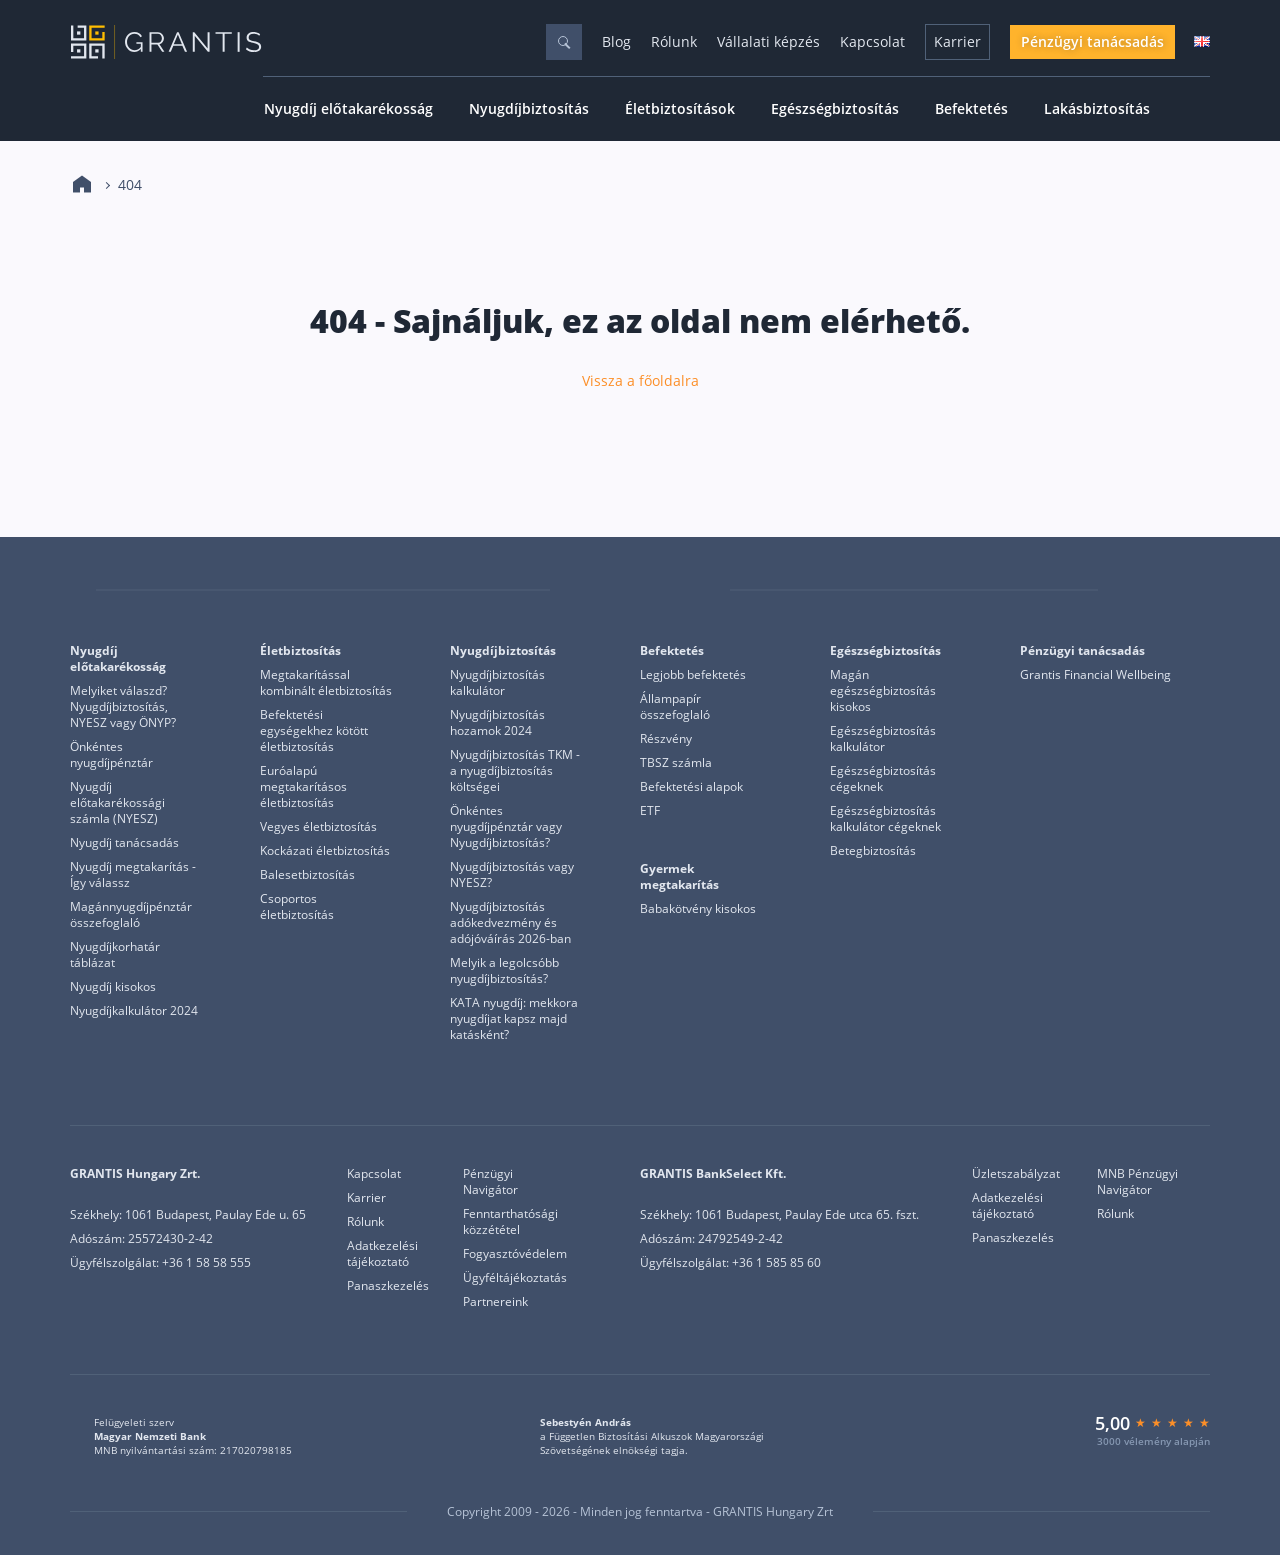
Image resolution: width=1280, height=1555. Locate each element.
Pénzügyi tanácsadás (1092, 41)
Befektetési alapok (691, 787)
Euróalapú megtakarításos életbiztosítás (303, 787)
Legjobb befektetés (693, 675)
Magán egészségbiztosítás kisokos (883, 691)
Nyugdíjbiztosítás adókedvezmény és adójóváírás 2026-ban (510, 923)
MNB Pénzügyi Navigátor (1137, 1182)
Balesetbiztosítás (307, 875)
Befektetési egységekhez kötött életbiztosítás (314, 731)
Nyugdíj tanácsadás (124, 843)
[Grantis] (83, 590)
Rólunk (674, 41)
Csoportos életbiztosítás (297, 907)
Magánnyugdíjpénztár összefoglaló (131, 915)
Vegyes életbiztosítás (318, 827)
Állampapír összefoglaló (675, 707)
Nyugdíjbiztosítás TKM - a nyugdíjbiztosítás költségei (515, 771)
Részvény (666, 739)
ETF (650, 811)
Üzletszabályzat (1016, 1174)
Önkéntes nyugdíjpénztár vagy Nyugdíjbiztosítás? (506, 827)
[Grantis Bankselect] (1197, 590)
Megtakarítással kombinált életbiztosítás (326, 683)
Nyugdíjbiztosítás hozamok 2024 (497, 723)
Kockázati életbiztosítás (325, 851)
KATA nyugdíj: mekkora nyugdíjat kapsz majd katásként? (514, 1019)
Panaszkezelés (388, 1286)
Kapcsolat (872, 41)
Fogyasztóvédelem (515, 1254)
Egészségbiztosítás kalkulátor (883, 739)
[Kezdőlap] (82, 185)
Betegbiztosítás (873, 851)
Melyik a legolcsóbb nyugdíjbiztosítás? (504, 971)
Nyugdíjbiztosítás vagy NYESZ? (512, 875)
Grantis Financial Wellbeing (1095, 675)
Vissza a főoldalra (640, 381)
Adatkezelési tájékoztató (382, 1254)
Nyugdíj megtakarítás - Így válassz (133, 875)
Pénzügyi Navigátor (490, 1182)
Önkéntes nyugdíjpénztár (111, 755)
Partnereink (495, 1302)
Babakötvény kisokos (698, 909)
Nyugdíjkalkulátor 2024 (134, 1011)
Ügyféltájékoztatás (515, 1278)
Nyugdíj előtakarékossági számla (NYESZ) (117, 803)
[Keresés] (564, 42)
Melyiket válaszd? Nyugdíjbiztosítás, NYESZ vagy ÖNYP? (123, 707)
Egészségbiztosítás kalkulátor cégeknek (885, 819)
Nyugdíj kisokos (113, 987)
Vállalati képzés (768, 41)
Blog (616, 41)
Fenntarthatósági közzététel (510, 1222)
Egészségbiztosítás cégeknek (883, 779)
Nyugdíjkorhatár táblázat (115, 955)
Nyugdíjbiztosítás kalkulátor (497, 683)
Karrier (957, 41)
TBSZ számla (676, 763)
